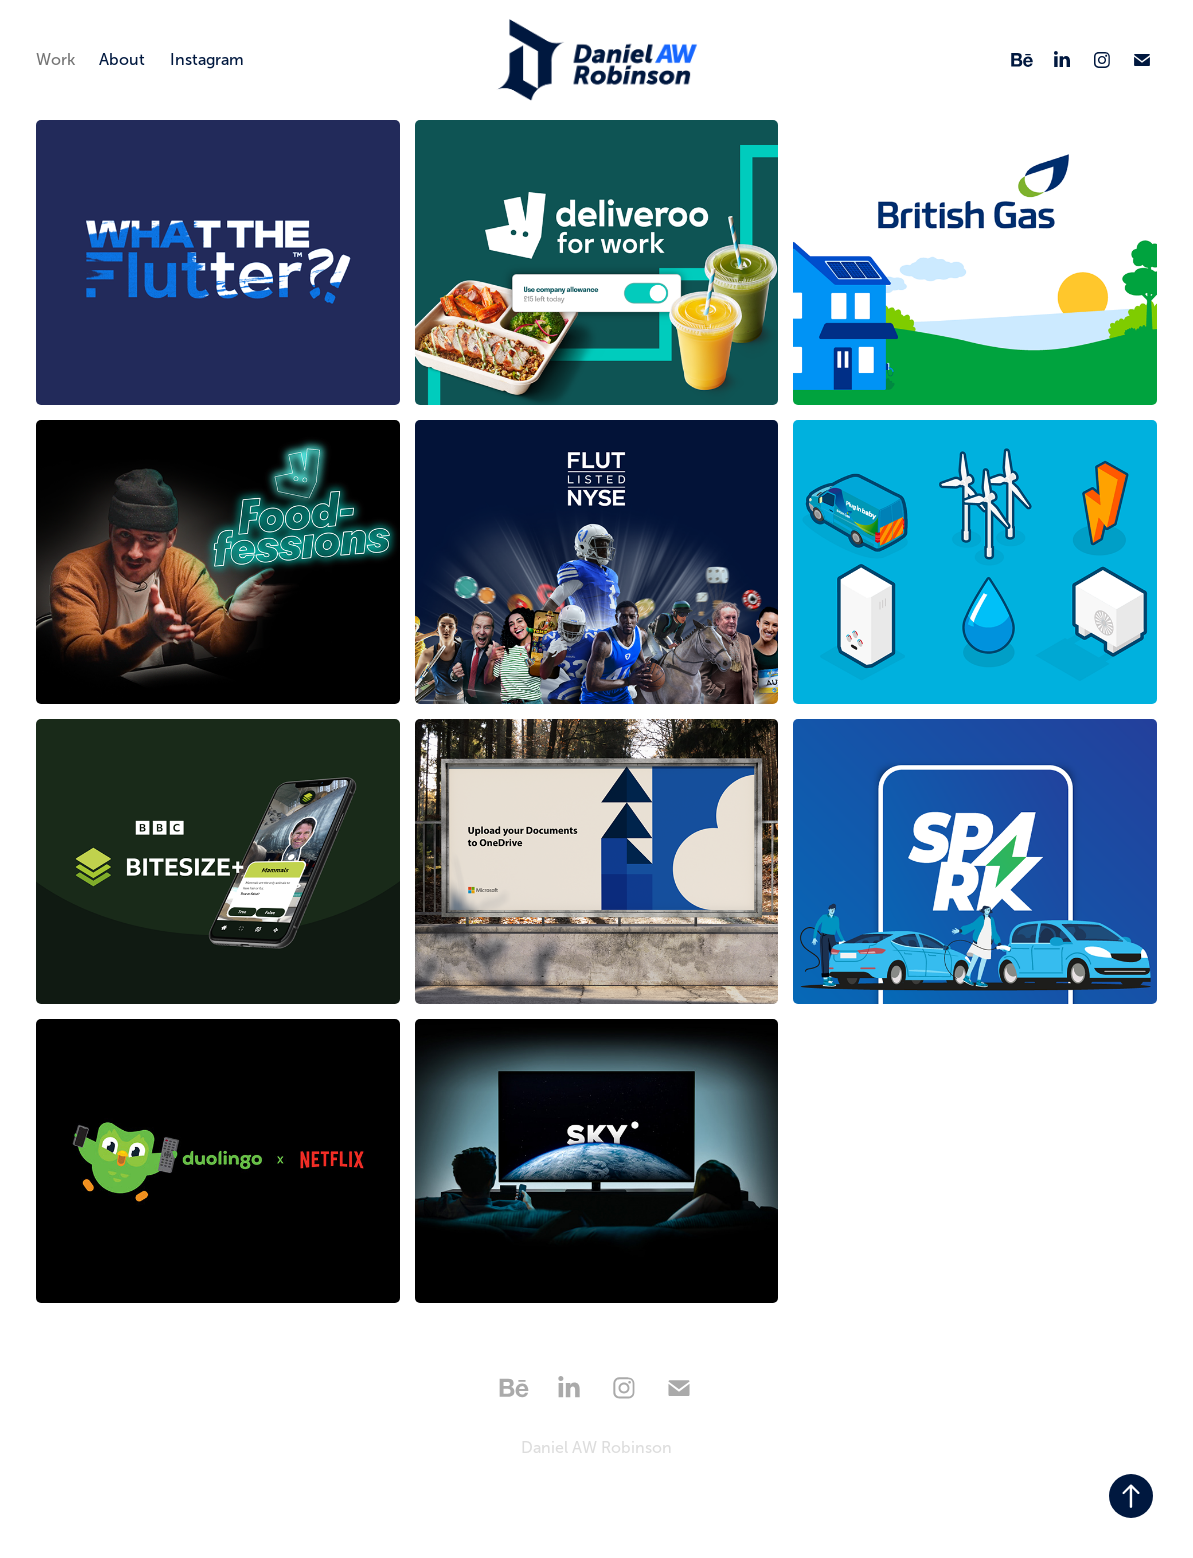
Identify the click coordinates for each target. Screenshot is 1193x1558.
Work (55, 59)
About (122, 59)
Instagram (207, 59)
